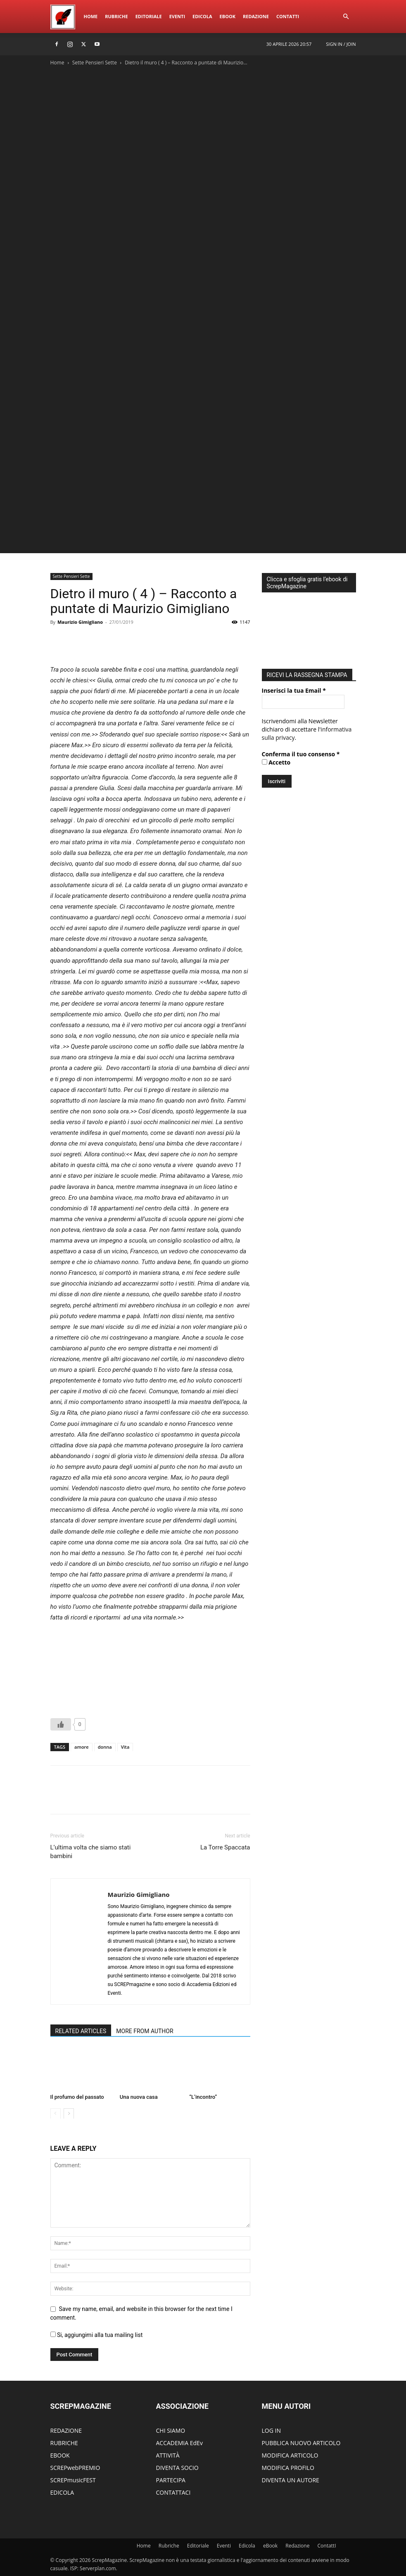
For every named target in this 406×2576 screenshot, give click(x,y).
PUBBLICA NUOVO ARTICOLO (301, 2443)
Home (91, 16)
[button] (346, 17)
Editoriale (148, 16)
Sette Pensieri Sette (94, 62)
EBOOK (60, 2455)
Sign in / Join (341, 44)
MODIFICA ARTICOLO (290, 2455)
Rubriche (116, 16)
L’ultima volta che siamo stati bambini (90, 1852)
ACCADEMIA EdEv (179, 2443)
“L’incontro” (203, 2097)
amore (81, 1747)
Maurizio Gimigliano (80, 622)
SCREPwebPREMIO (75, 2468)
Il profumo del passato (77, 2097)
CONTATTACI (173, 2492)
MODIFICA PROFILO (288, 2468)
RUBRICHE (64, 2443)
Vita (125, 1747)
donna (105, 1747)
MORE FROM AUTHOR (144, 2031)
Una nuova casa (139, 2097)
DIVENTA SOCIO (177, 2468)
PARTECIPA (170, 2480)
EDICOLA (62, 2492)
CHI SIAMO (170, 2430)
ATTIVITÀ (168, 2455)
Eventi (177, 16)
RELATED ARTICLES (81, 2031)
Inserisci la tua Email (294, 690)
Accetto (276, 762)
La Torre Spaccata (225, 1847)
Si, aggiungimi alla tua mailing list (96, 2335)
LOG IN (271, 2430)
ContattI (287, 16)
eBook (227, 16)
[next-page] (69, 2113)
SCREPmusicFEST (73, 2480)
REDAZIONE (66, 2430)
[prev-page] (55, 2113)
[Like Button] (60, 1724)
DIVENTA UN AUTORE (290, 2480)
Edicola (202, 16)
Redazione (256, 16)
